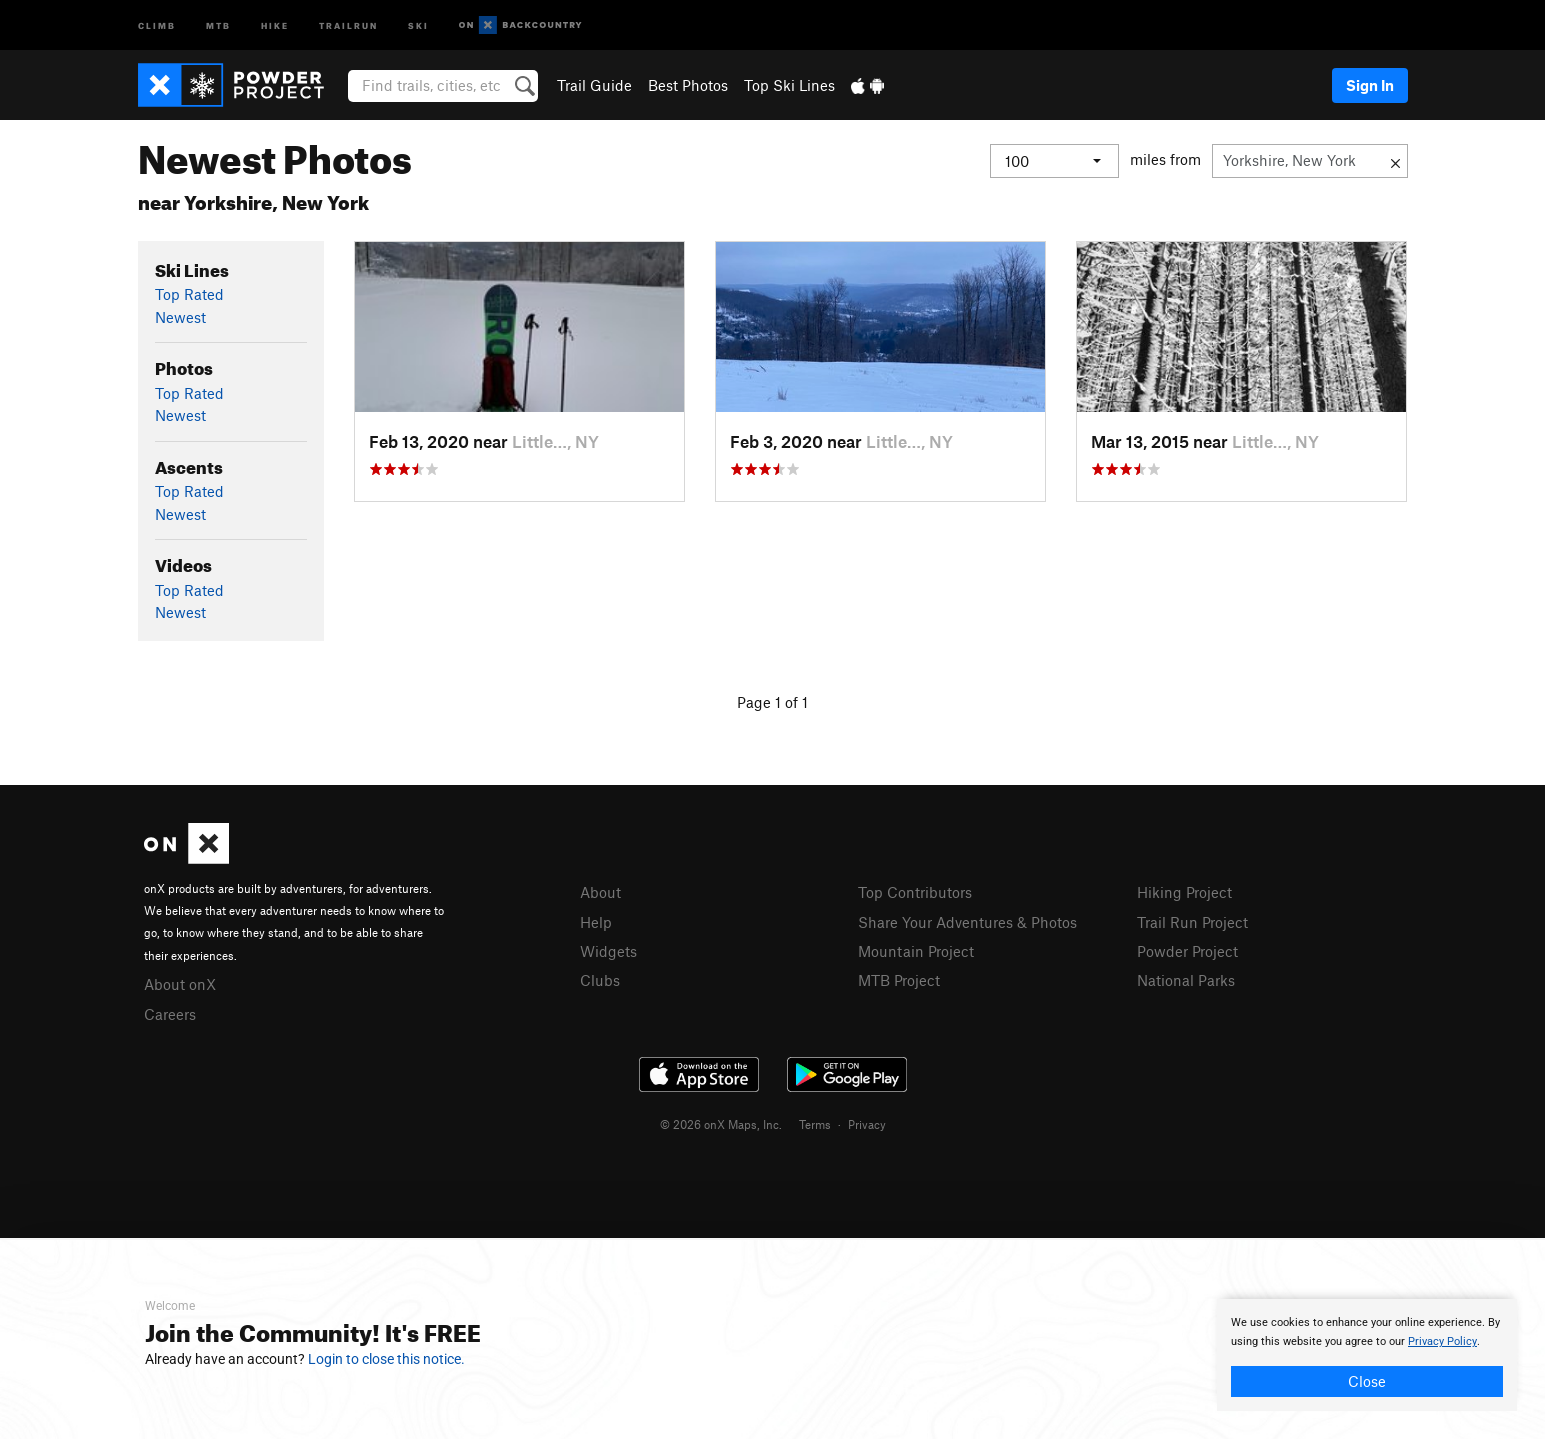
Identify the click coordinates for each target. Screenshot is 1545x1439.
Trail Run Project (1192, 922)
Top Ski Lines (789, 85)
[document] (1367, 1355)
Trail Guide (594, 85)
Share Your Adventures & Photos (967, 922)
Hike (275, 24)
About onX (180, 984)
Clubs (600, 980)
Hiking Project (1184, 892)
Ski (418, 24)
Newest (180, 317)
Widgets (608, 951)
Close (1367, 1381)
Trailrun (348, 24)
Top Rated (189, 294)
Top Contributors (915, 892)
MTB (218, 24)
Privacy (867, 1124)
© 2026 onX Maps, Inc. (721, 1124)
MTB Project (899, 980)
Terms (815, 1124)
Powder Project (1187, 951)
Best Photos (688, 85)
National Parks (1186, 980)
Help (596, 922)
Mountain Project (916, 951)
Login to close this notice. (386, 1359)
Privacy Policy (1442, 1341)
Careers (170, 1014)
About (600, 892)
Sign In (1370, 85)
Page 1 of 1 (772, 702)
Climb (157, 24)
